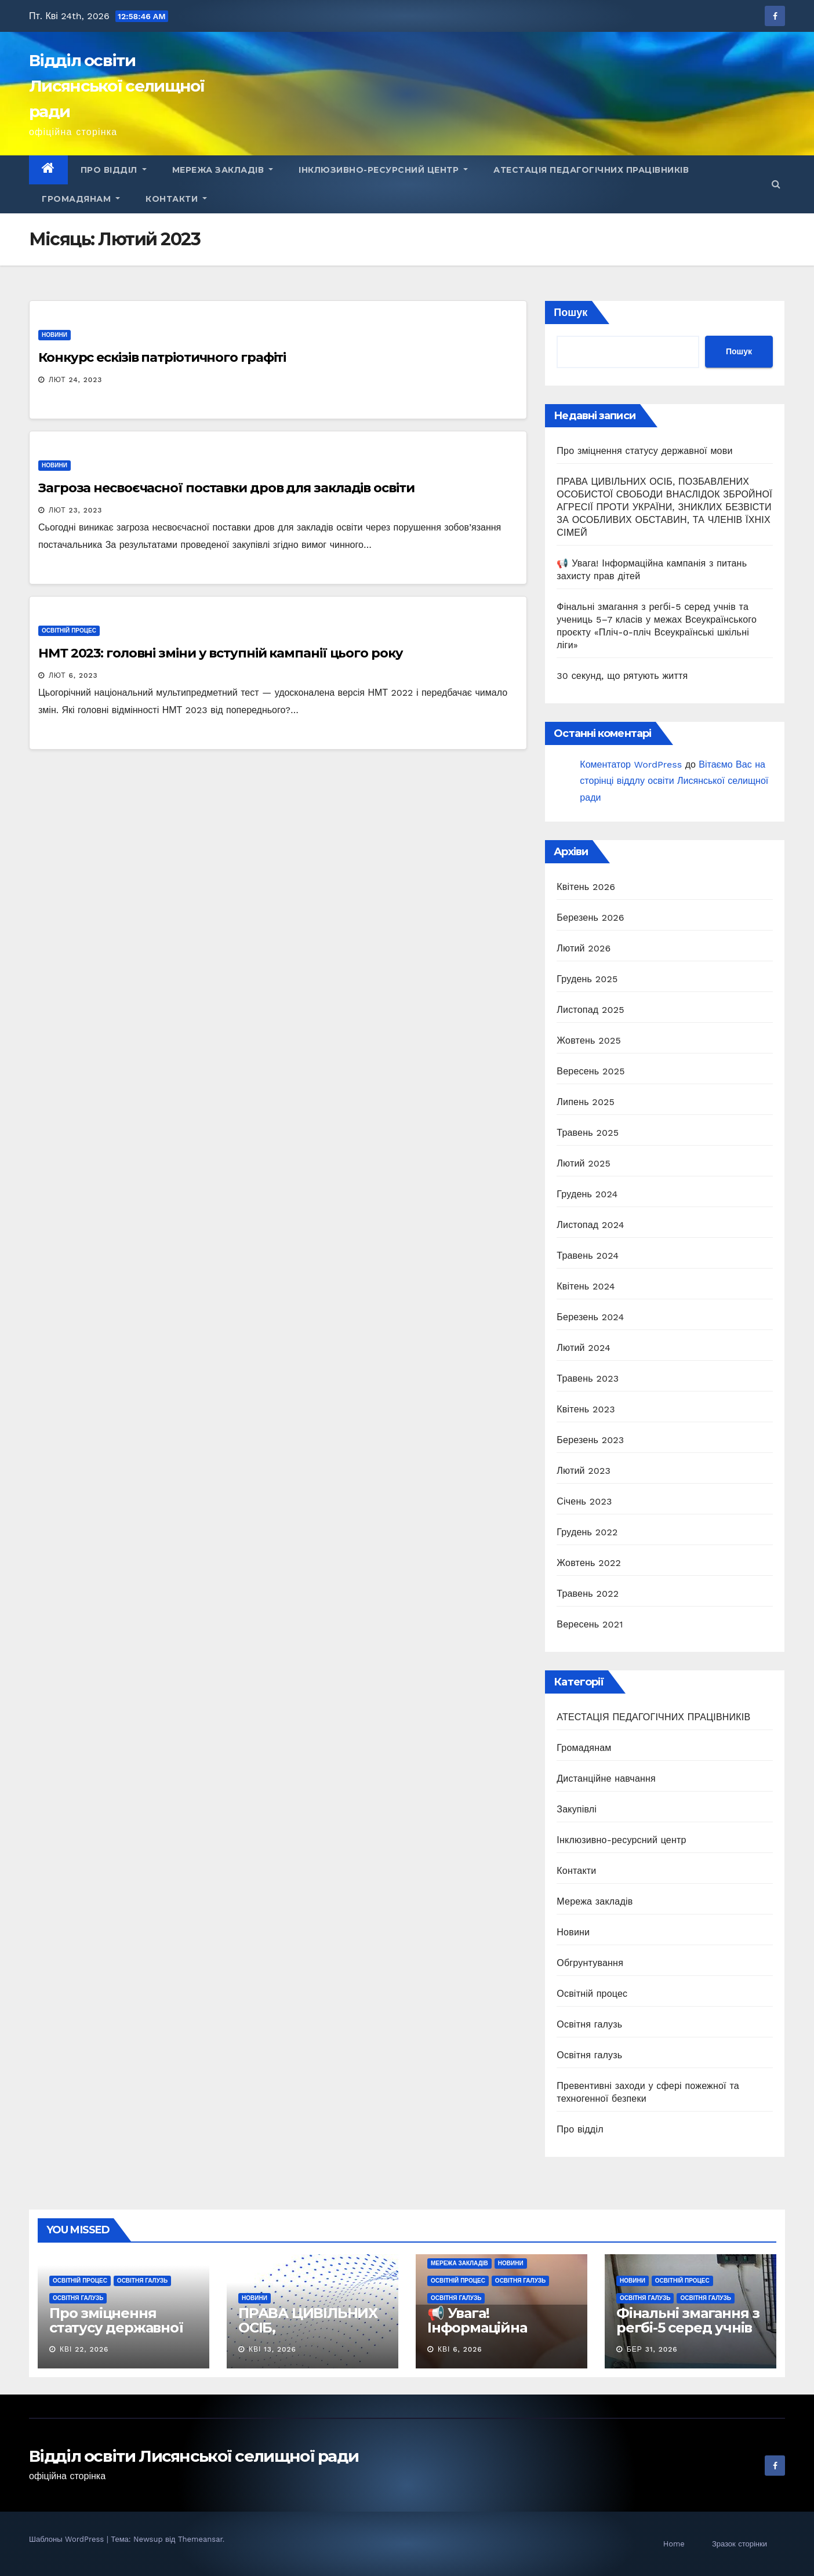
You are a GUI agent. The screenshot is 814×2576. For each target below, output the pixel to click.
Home (674, 2543)
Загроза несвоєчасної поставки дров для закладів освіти (226, 488)
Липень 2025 (586, 1101)
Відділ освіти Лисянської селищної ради (117, 85)
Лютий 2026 (583, 948)
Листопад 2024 (590, 1224)
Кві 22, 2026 (84, 2349)
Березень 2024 (590, 1316)
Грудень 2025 (587, 978)
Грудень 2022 (587, 1532)
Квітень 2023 (586, 1409)
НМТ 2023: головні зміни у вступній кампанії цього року (220, 653)
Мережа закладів (223, 170)
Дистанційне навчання (606, 1778)
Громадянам (81, 199)
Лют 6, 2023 (73, 675)
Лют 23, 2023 (75, 510)
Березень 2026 (590, 917)
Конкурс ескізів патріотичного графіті (162, 357)
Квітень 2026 (586, 886)
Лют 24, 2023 (76, 380)
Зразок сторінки (739, 2543)
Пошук (570, 312)
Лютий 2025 (583, 1163)
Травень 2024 (588, 1255)
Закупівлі (577, 1809)
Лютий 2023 (583, 1470)
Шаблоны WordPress (68, 2539)
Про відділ (114, 170)
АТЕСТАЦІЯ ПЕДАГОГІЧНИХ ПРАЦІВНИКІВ (591, 170)
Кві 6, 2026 (460, 2349)
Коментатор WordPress (631, 764)
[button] (776, 184)
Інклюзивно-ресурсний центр (383, 170)
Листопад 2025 (590, 1009)
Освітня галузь (589, 2024)
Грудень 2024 (587, 1194)
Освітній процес (69, 630)
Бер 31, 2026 (652, 2349)
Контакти (176, 199)
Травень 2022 (588, 1593)
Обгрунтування (590, 1962)
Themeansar (200, 2539)
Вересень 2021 (590, 1624)
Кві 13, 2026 (272, 2349)
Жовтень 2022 (589, 1562)
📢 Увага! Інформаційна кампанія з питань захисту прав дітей (494, 2335)
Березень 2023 (590, 1439)
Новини (54, 335)
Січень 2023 (584, 1501)
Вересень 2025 (590, 1071)
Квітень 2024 (586, 1286)
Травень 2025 (588, 1132)
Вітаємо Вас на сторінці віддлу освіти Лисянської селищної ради (674, 781)
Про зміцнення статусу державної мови (644, 450)
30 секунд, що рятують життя (622, 675)
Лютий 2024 (583, 1347)
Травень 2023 (588, 1378)
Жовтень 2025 (589, 1040)
